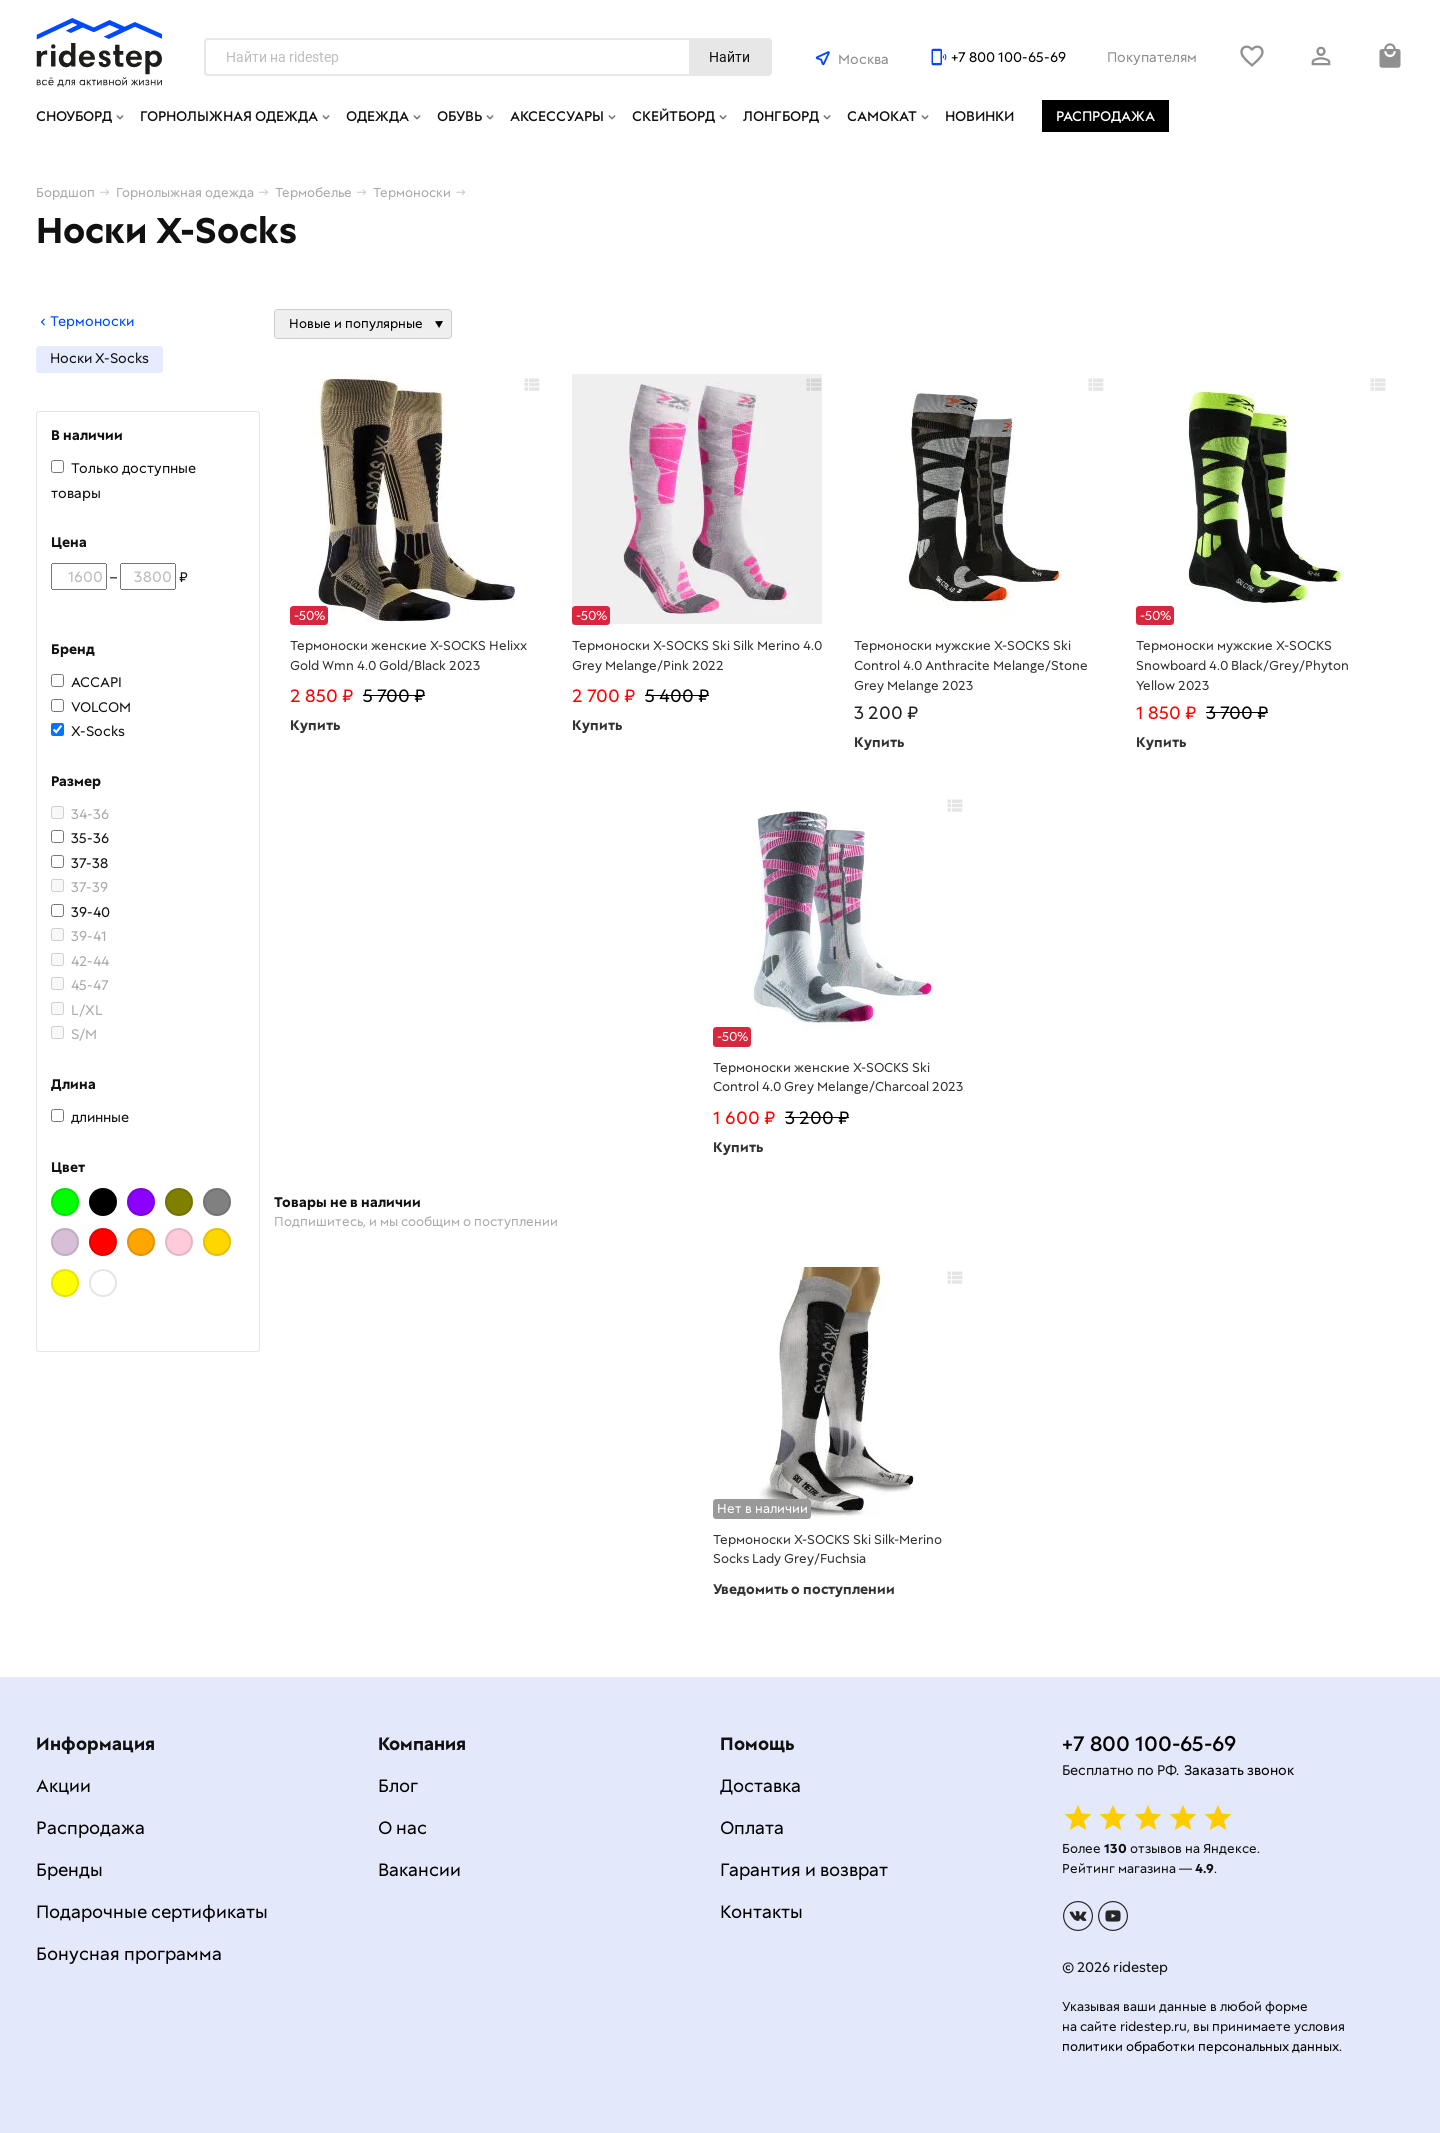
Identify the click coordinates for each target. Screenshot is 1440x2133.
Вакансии (419, 1869)
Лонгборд (781, 116)
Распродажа (1105, 116)
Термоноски (85, 321)
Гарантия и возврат (804, 1869)
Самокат (882, 116)
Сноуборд (74, 116)
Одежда (377, 116)
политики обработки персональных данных (1200, 2046)
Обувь (459, 116)
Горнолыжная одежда (229, 116)
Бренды (69, 1869)
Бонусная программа (129, 1953)
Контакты (761, 1911)
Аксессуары (557, 116)
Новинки (979, 116)
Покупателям (1152, 57)
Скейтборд (673, 116)
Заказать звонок (1239, 1770)
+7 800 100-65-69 (1008, 57)
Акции (63, 1785)
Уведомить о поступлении (804, 1589)
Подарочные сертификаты (152, 1911)
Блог (398, 1785)
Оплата (752, 1827)
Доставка (760, 1785)
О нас (402, 1827)
